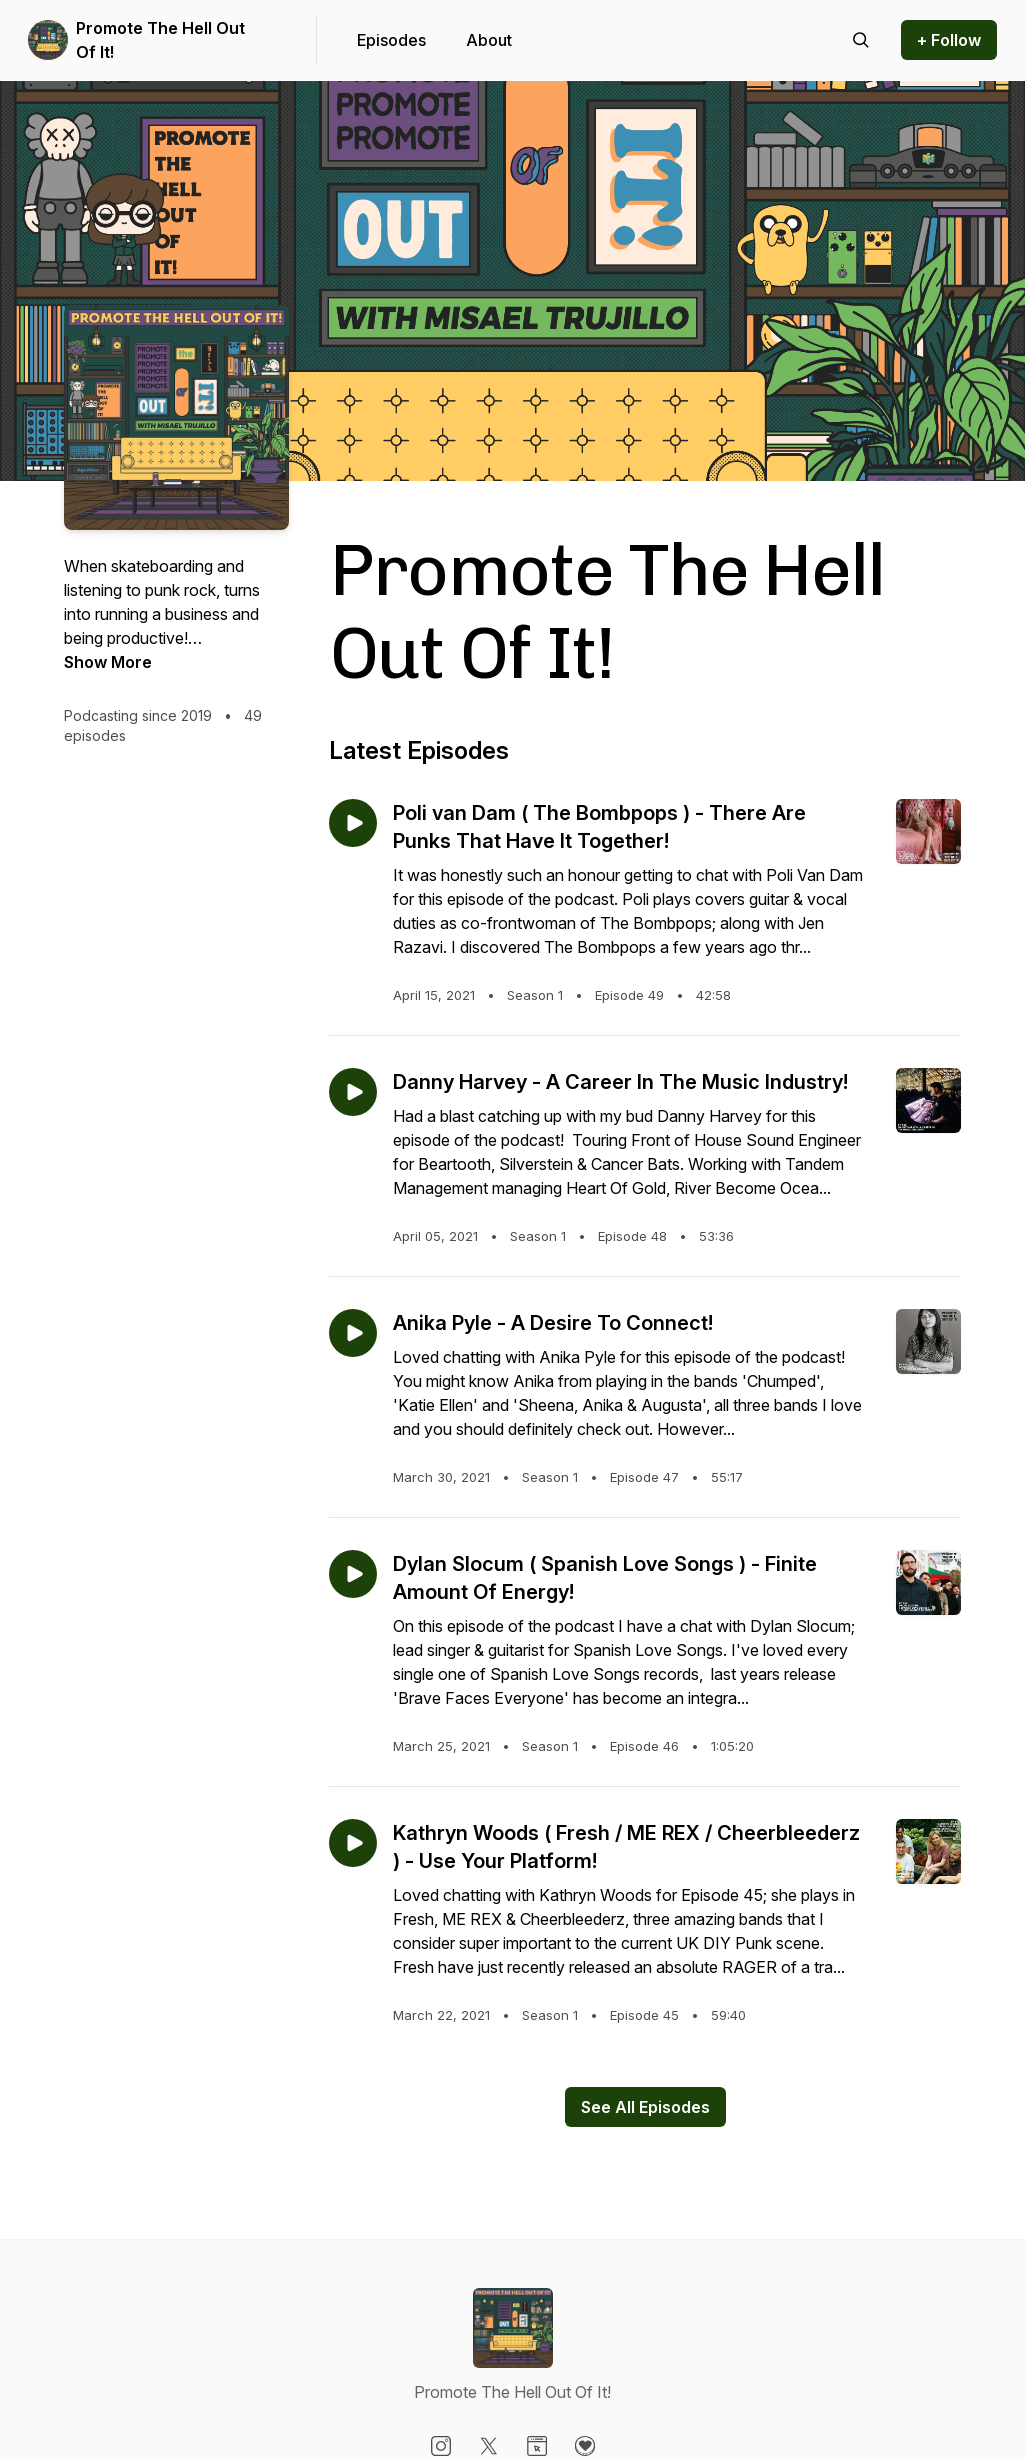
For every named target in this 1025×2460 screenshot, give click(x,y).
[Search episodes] (861, 40)
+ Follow (949, 40)
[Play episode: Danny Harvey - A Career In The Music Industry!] (353, 1092)
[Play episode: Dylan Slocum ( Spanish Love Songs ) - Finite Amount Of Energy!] (353, 1574)
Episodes (391, 40)
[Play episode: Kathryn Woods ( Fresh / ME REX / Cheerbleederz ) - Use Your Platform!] (353, 1843)
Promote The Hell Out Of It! (160, 40)
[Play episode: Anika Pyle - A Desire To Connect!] (353, 1333)
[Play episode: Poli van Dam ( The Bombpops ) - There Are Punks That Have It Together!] (353, 823)
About (489, 40)
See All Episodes (645, 2107)
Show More (108, 662)
